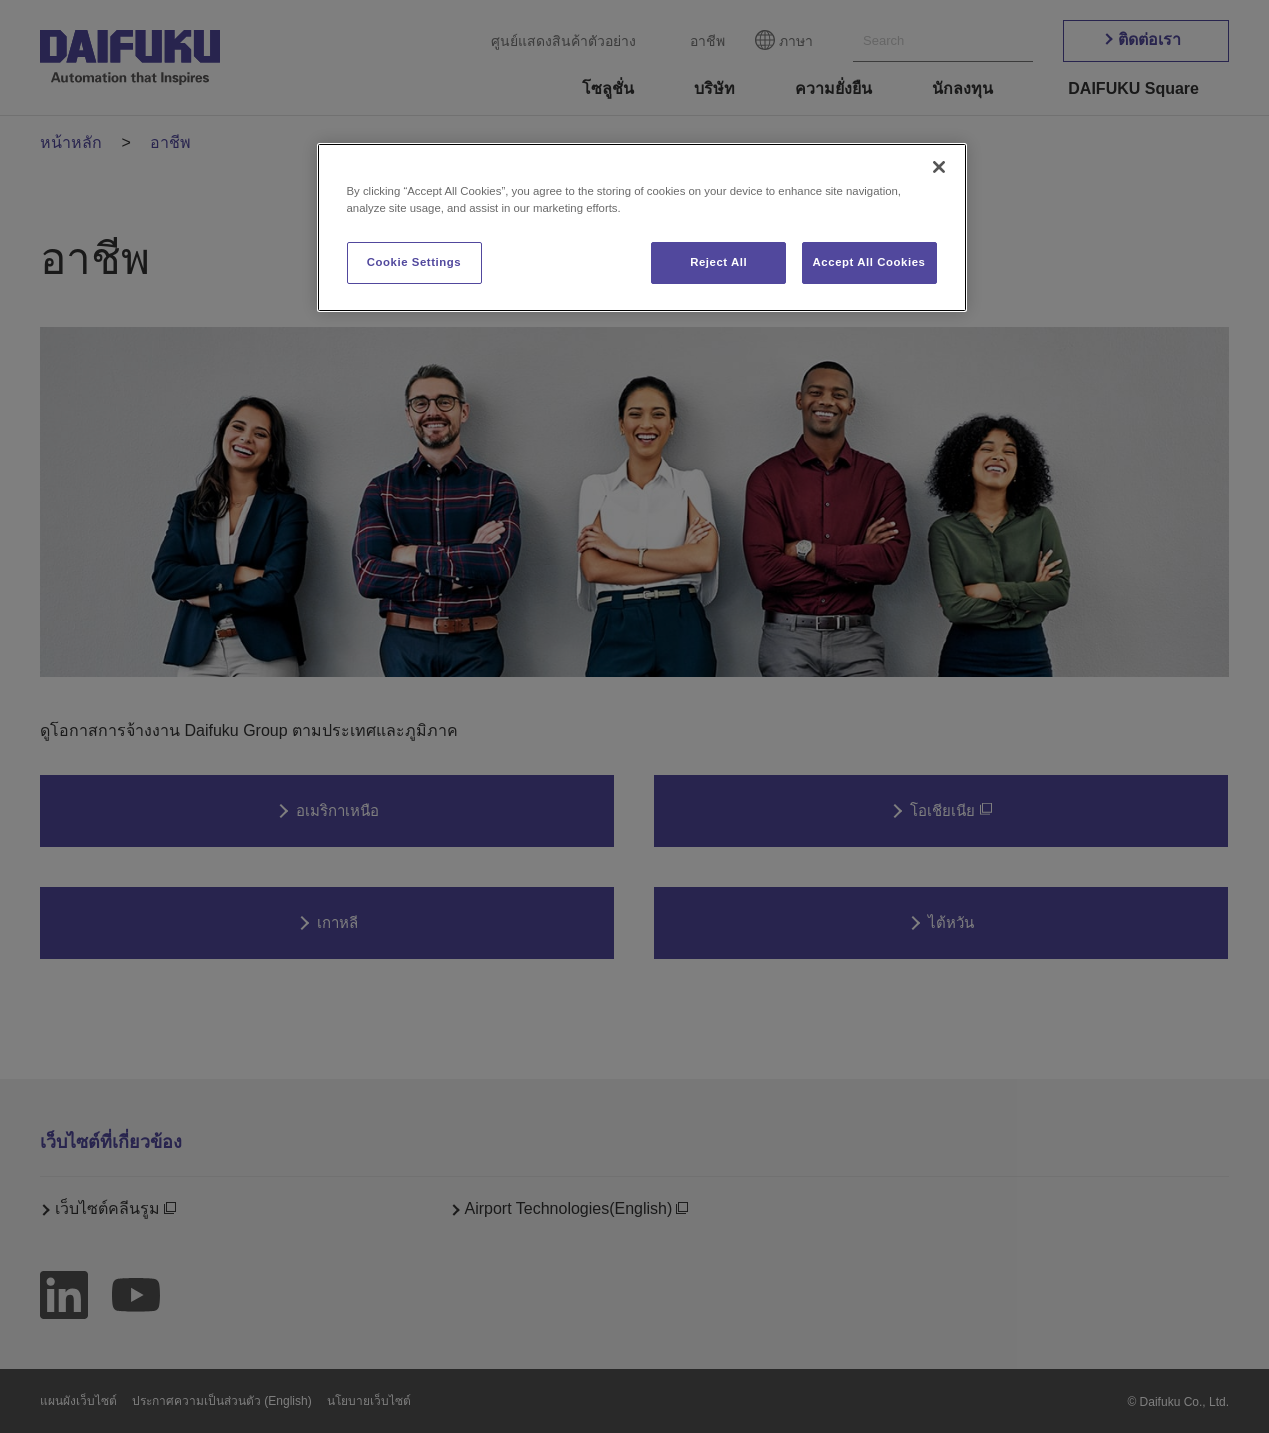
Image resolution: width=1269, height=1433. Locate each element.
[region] (642, 227)
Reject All (718, 262)
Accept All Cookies (869, 262)
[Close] (939, 167)
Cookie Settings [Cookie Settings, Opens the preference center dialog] (414, 262)
